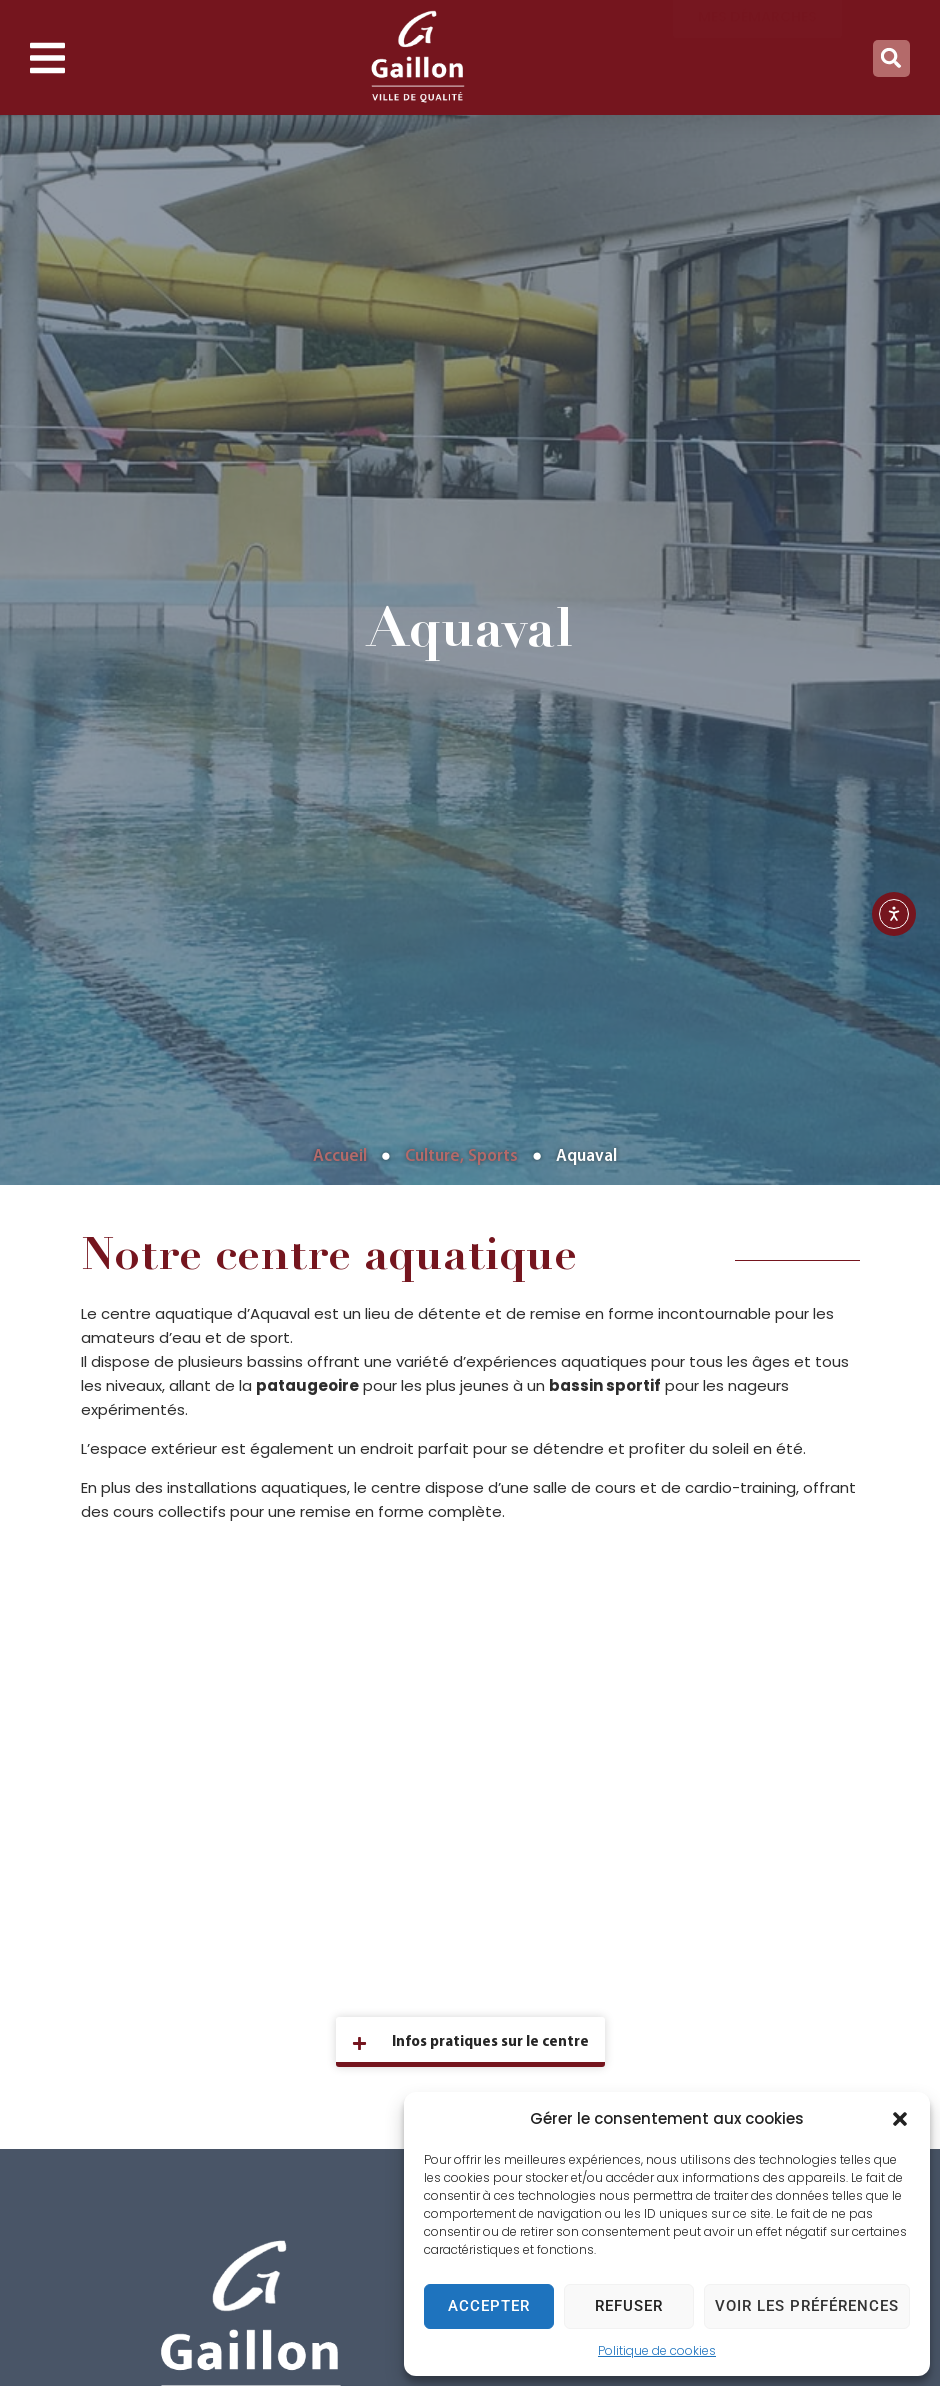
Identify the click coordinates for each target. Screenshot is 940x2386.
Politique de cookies (657, 2350)
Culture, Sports (461, 1156)
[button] (900, 2119)
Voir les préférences (807, 2306)
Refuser (629, 2306)
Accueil (340, 1156)
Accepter (489, 2306)
